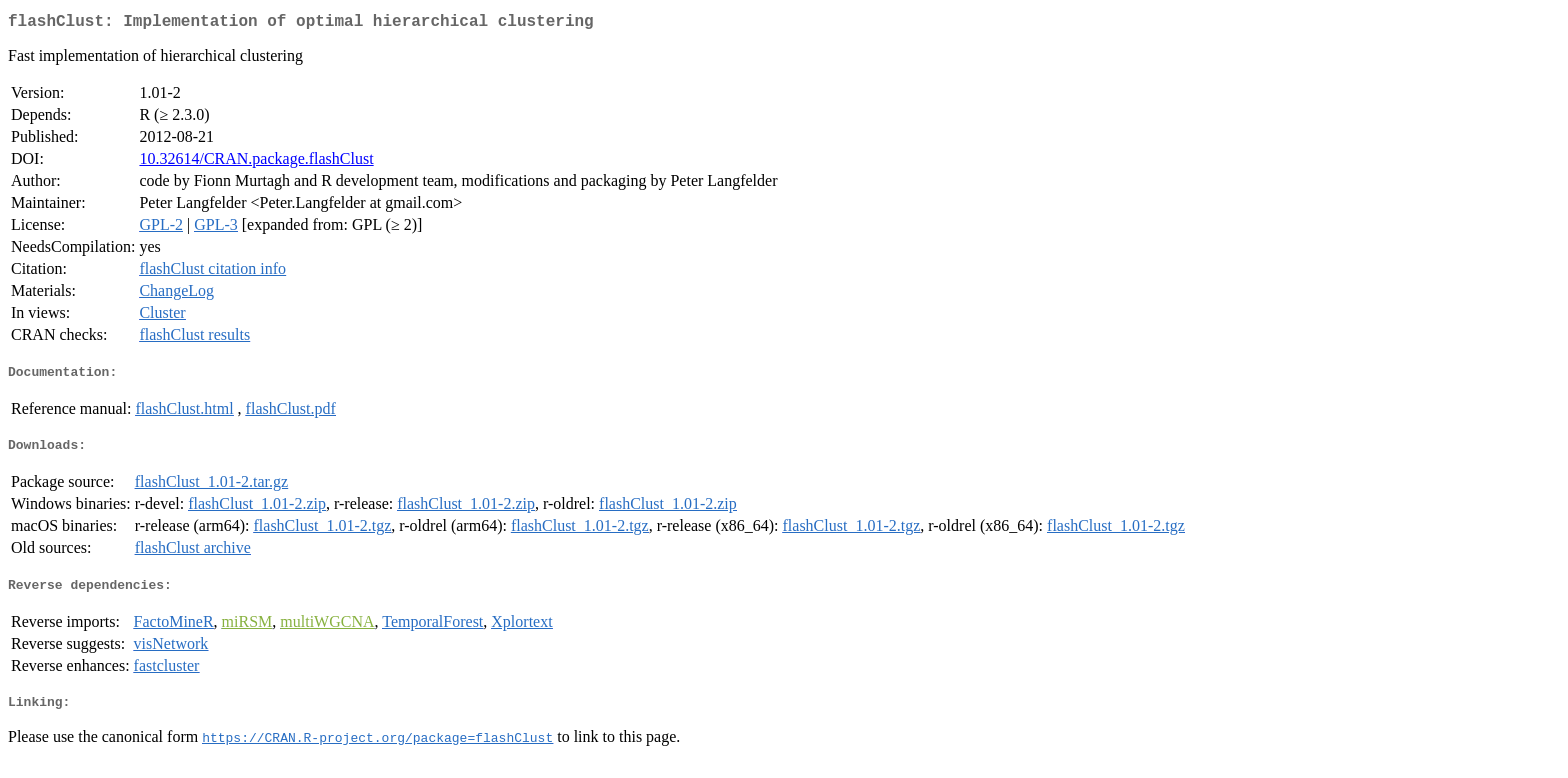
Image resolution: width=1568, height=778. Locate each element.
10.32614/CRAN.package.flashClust (256, 162)
